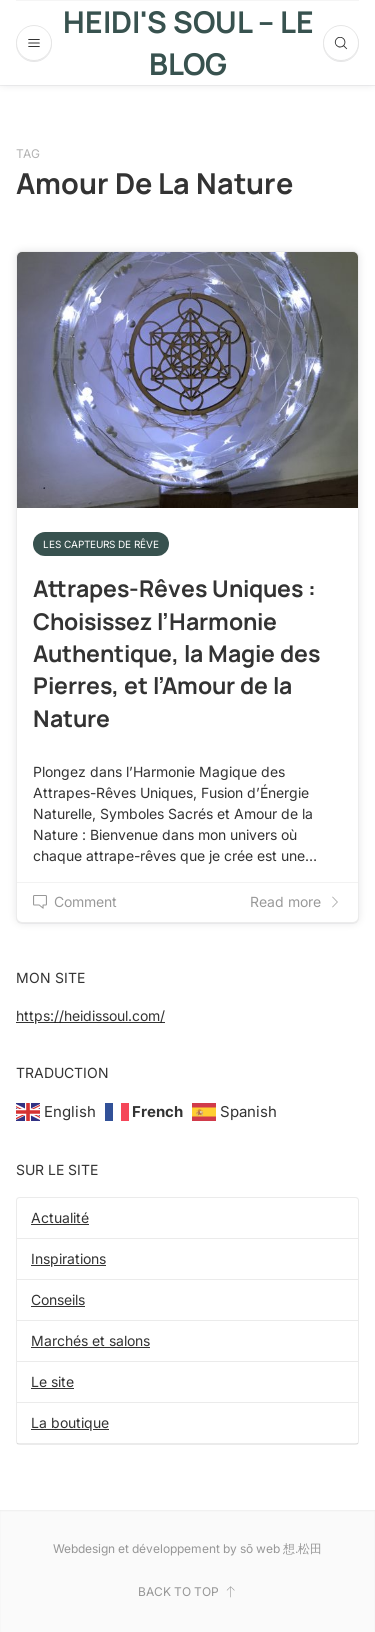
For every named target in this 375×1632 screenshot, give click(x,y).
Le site (52, 1381)
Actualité (60, 1217)
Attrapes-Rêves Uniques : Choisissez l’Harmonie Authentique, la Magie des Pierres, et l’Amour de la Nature (176, 652)
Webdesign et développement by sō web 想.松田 (187, 1548)
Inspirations (68, 1258)
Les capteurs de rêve (101, 544)
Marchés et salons (90, 1340)
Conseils (58, 1299)
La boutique (70, 1422)
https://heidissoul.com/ (90, 1015)
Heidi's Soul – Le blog (188, 42)
